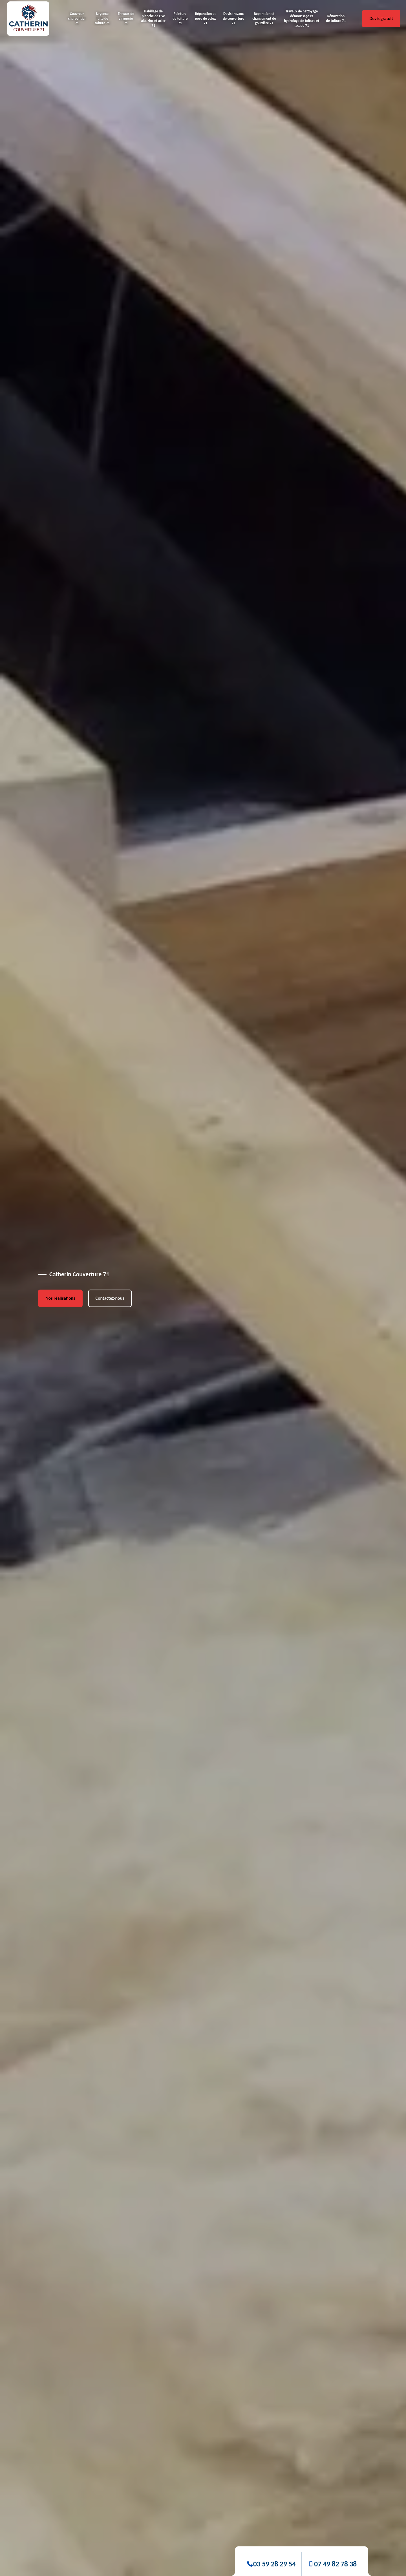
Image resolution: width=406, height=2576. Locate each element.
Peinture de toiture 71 (180, 18)
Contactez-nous (110, 1298)
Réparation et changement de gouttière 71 (264, 18)
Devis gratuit (381, 18)
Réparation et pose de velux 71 (205, 18)
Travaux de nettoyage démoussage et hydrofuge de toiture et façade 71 (301, 18)
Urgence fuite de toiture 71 (102, 18)
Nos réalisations (60, 1298)
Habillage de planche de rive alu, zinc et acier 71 (153, 18)
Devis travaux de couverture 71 (233, 18)
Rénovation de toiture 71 (336, 18)
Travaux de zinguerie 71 (126, 18)
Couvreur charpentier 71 (77, 18)
